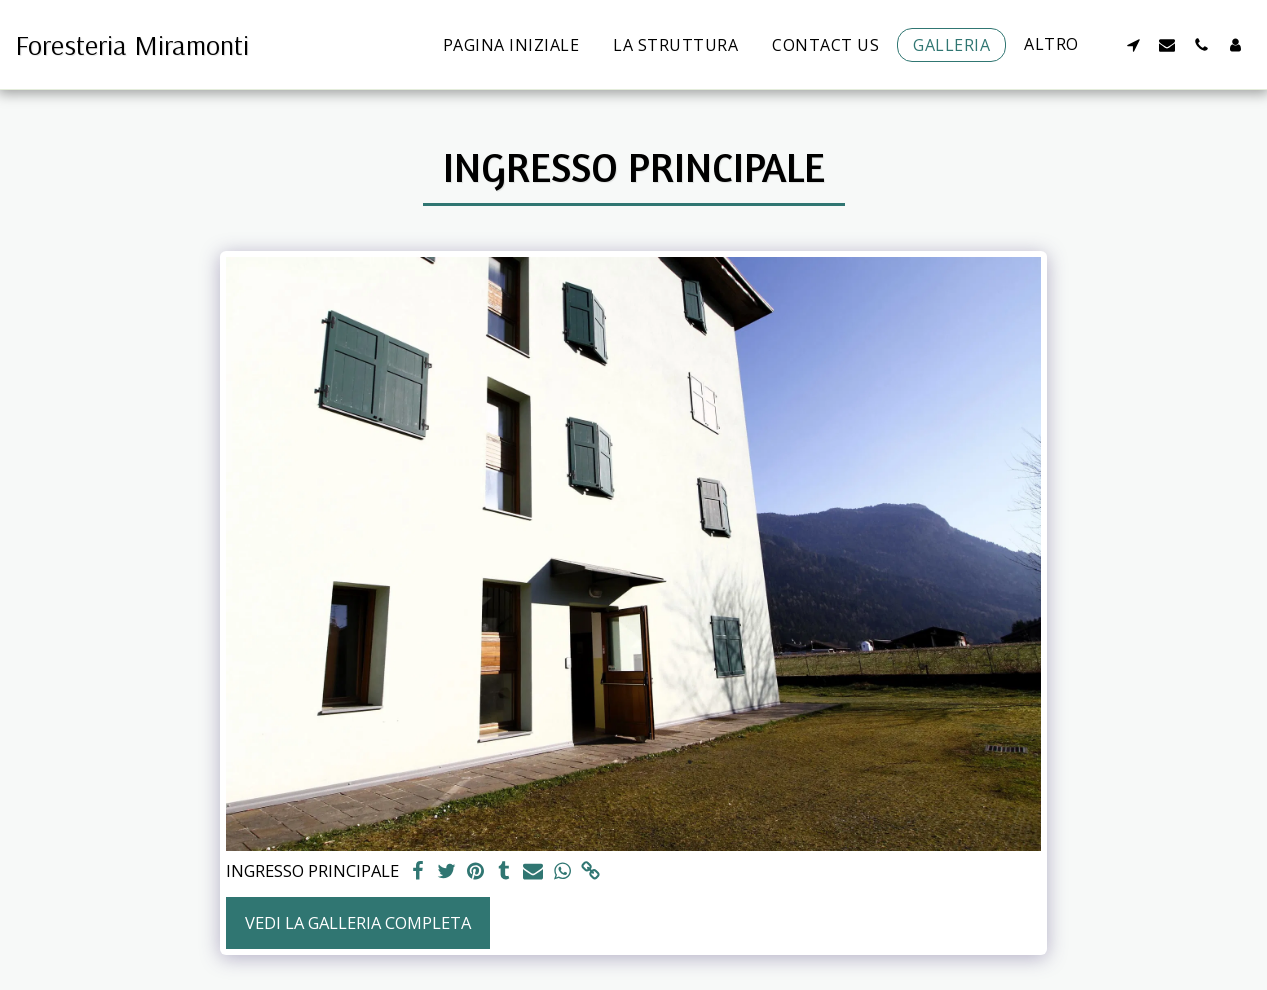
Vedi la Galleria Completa (358, 922)
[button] (1133, 44)
